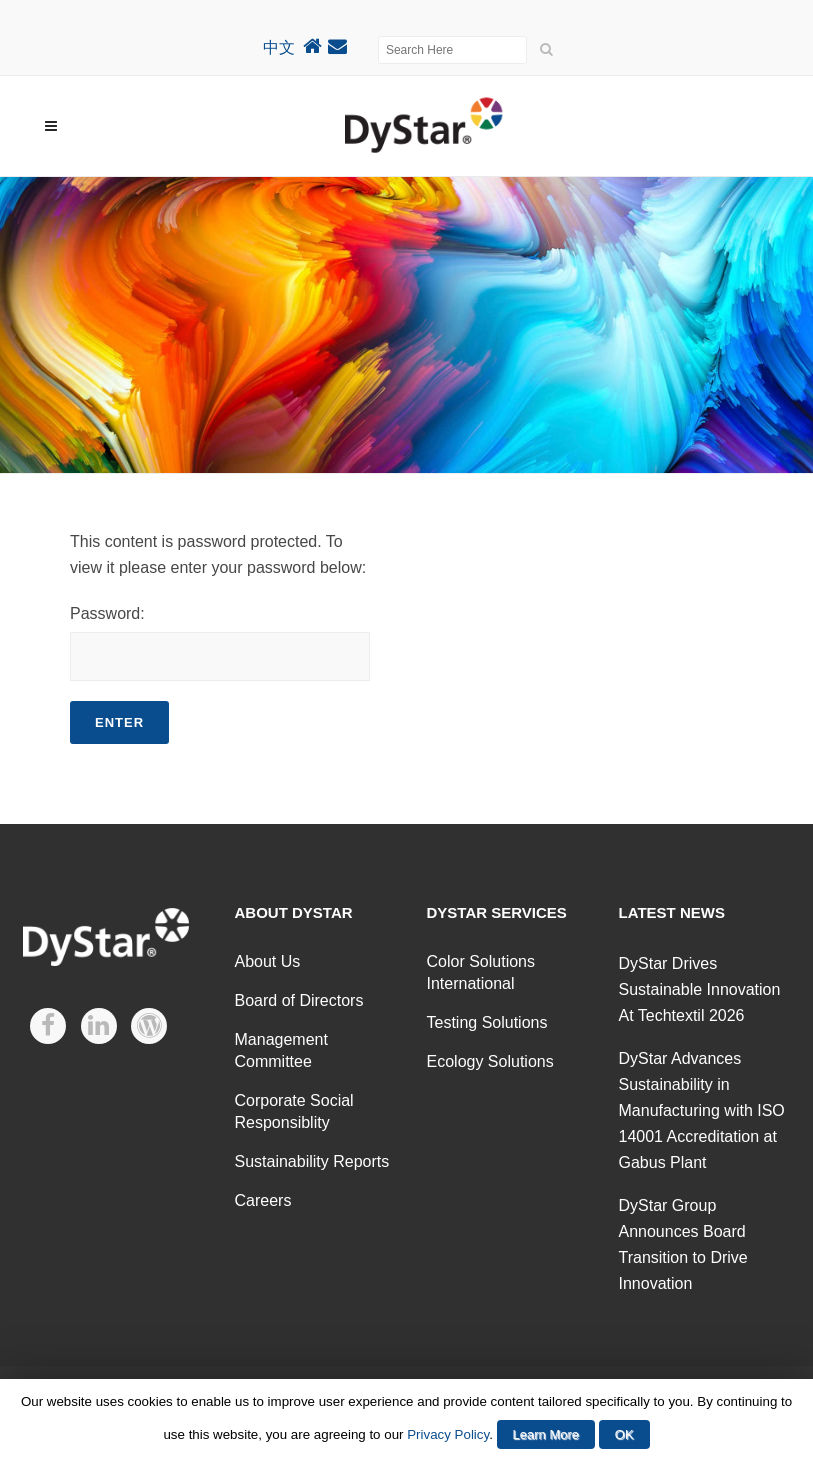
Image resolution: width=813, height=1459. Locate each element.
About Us (268, 961)
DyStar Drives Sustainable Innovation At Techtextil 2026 (700, 989)
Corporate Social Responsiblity (294, 1111)
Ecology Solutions (490, 1061)
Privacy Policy (448, 1434)
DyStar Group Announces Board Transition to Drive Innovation (683, 1244)
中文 (279, 47)
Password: (220, 643)
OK (624, 1434)
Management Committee (281, 1050)
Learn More (546, 1434)
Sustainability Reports (312, 1161)
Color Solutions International (481, 972)
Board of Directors (299, 1000)
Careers (263, 1200)
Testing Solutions (487, 1022)
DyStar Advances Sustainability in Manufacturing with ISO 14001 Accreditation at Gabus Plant (702, 1110)
